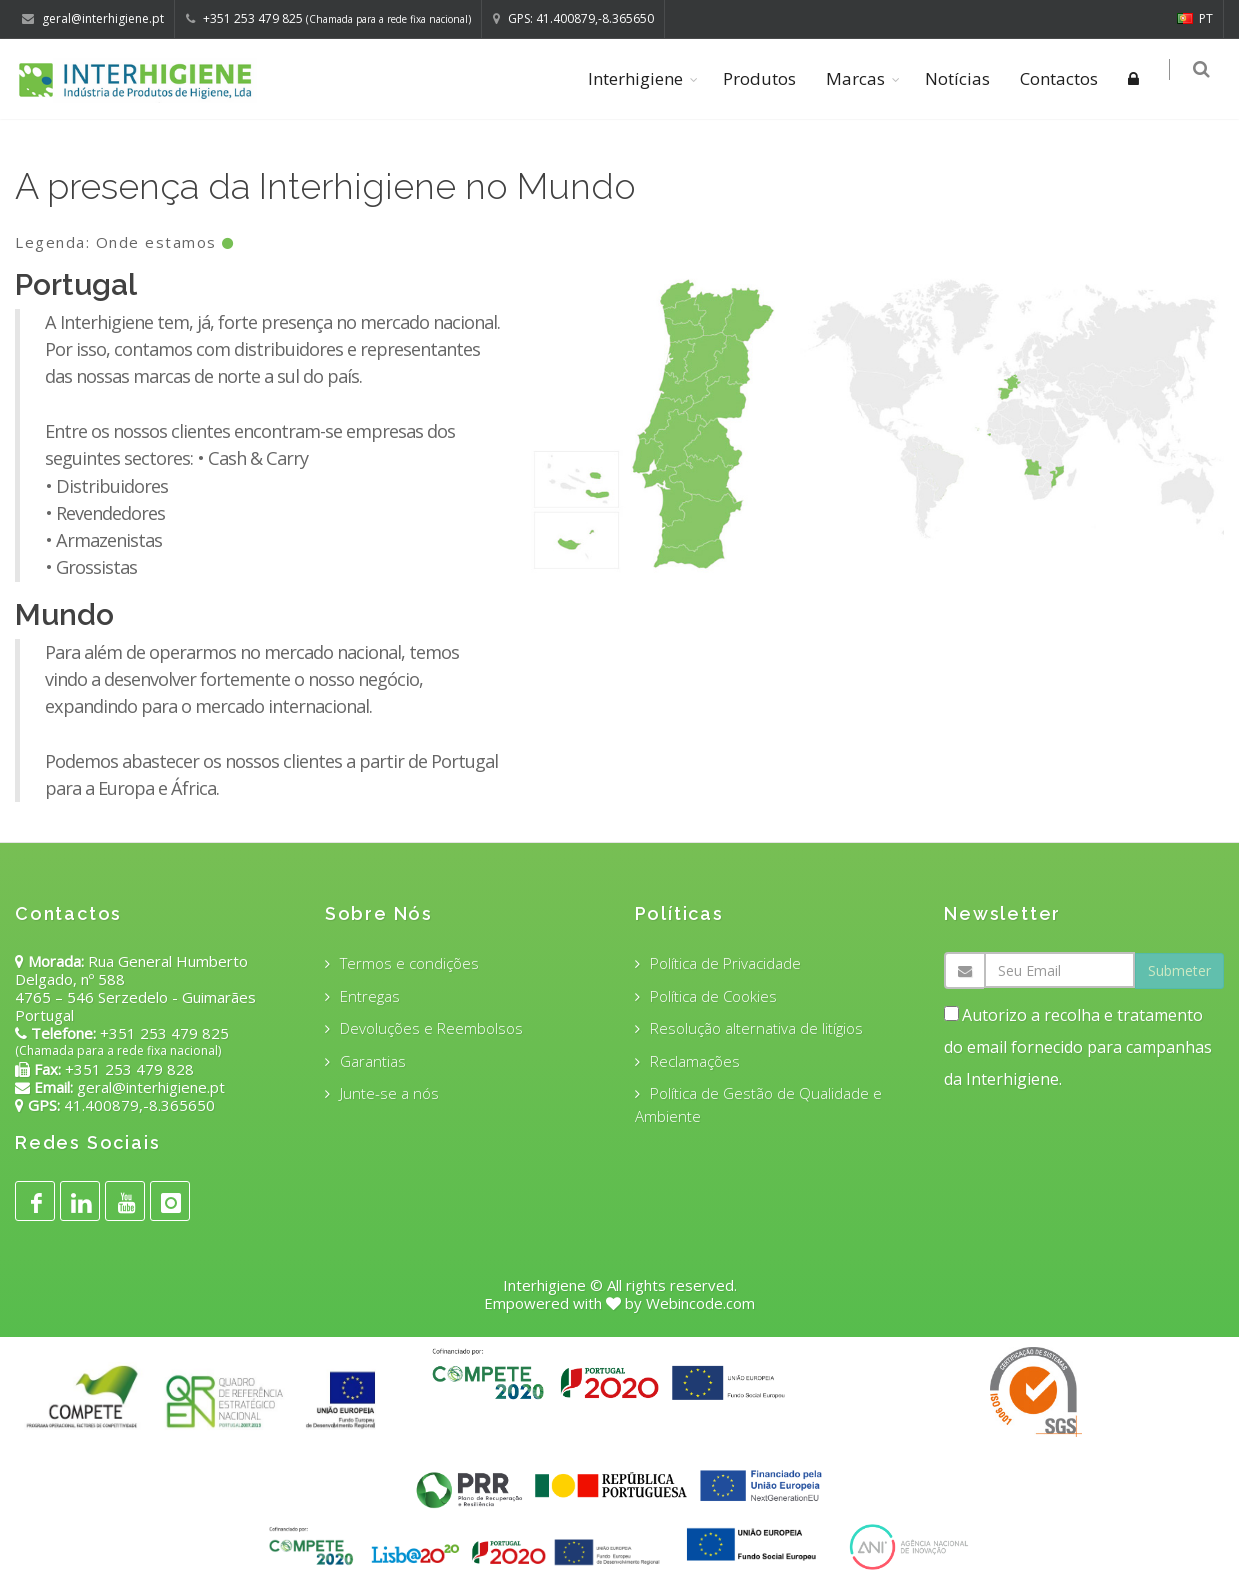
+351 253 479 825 (164, 1033)
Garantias (373, 1061)
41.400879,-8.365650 (137, 1105)
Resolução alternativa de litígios (756, 1028)
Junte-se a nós (389, 1093)
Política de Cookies (713, 996)
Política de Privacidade (725, 963)
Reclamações (695, 1061)
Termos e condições (409, 963)
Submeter (1179, 970)
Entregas (370, 996)
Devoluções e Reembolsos (431, 1028)
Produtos (762, 78)
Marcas (858, 78)
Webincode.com (700, 1303)
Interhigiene (638, 78)
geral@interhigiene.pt (151, 1087)
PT (1195, 18)
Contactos (1062, 78)
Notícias (960, 78)
